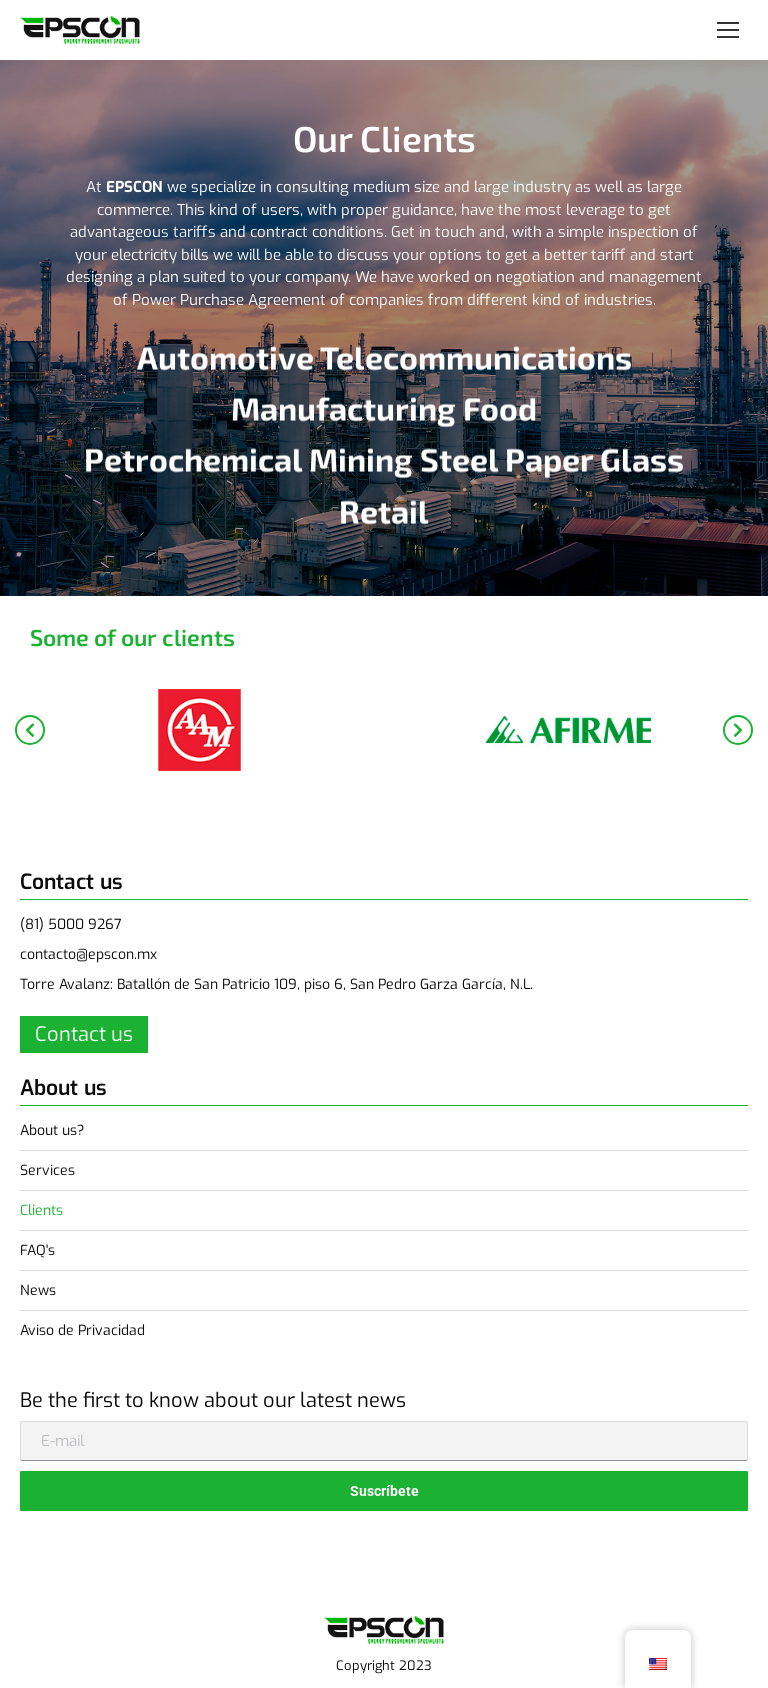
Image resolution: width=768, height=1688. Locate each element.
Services (47, 1170)
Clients (41, 1210)
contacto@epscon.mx (88, 954)
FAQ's (37, 1250)
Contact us (84, 1034)
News (38, 1290)
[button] (30, 730)
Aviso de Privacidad (82, 1330)
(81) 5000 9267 (71, 924)
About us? (52, 1130)
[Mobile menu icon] (728, 30)
